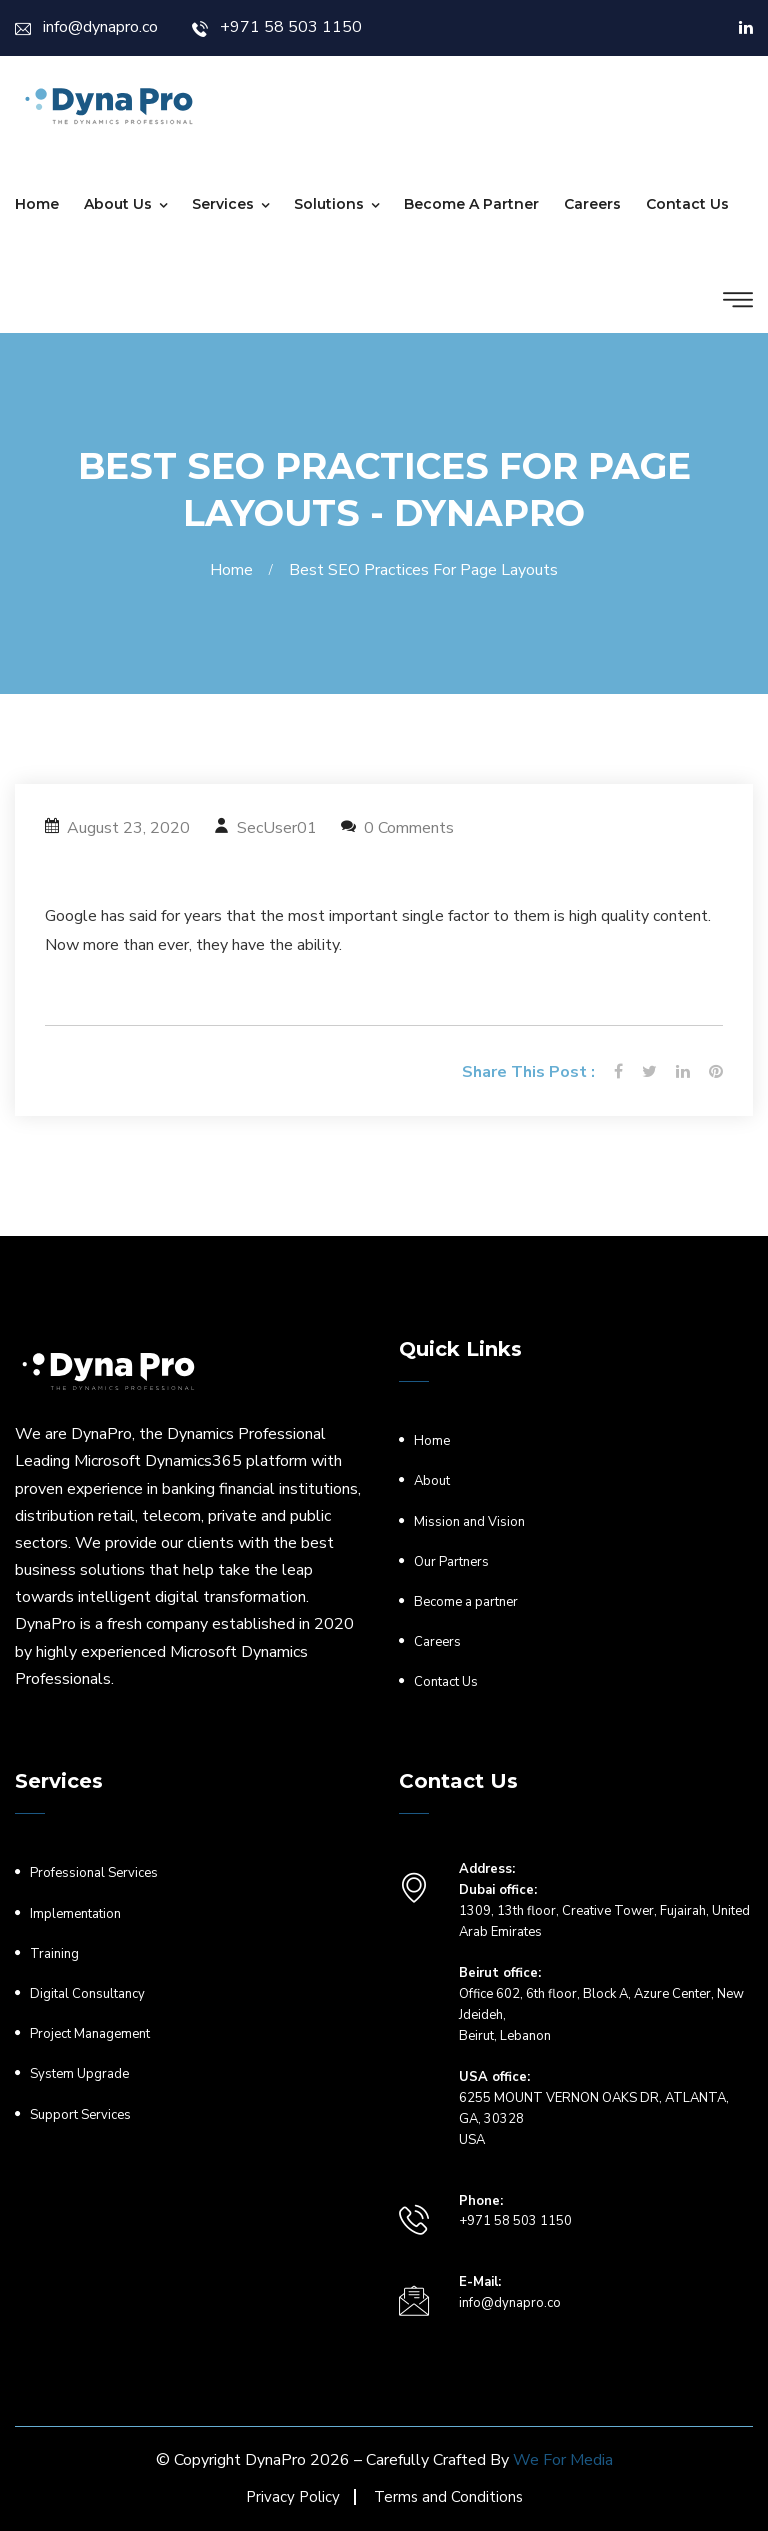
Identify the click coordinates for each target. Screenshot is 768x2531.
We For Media (563, 2460)
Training (54, 1954)
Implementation (75, 1914)
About (432, 1481)
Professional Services (94, 1873)
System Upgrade (79, 2074)
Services (223, 204)
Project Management (90, 2034)
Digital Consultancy (87, 1994)
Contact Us (687, 204)
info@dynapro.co (86, 27)
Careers (592, 204)
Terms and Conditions (448, 2497)
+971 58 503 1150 (277, 27)
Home (37, 204)
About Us (118, 204)
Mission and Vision (469, 1522)
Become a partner (471, 204)
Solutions (329, 204)
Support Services (80, 2115)
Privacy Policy (293, 2497)
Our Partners (451, 1562)
